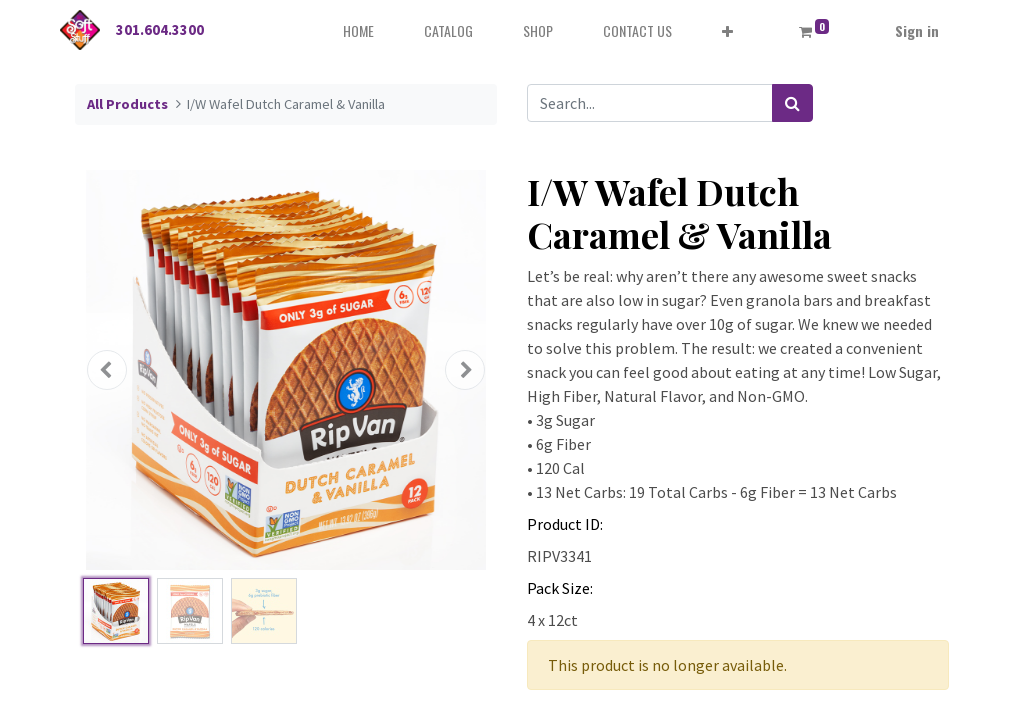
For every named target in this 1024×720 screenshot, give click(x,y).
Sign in (917, 30)
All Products (127, 104)
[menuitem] (358, 30)
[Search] (792, 103)
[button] (727, 30)
